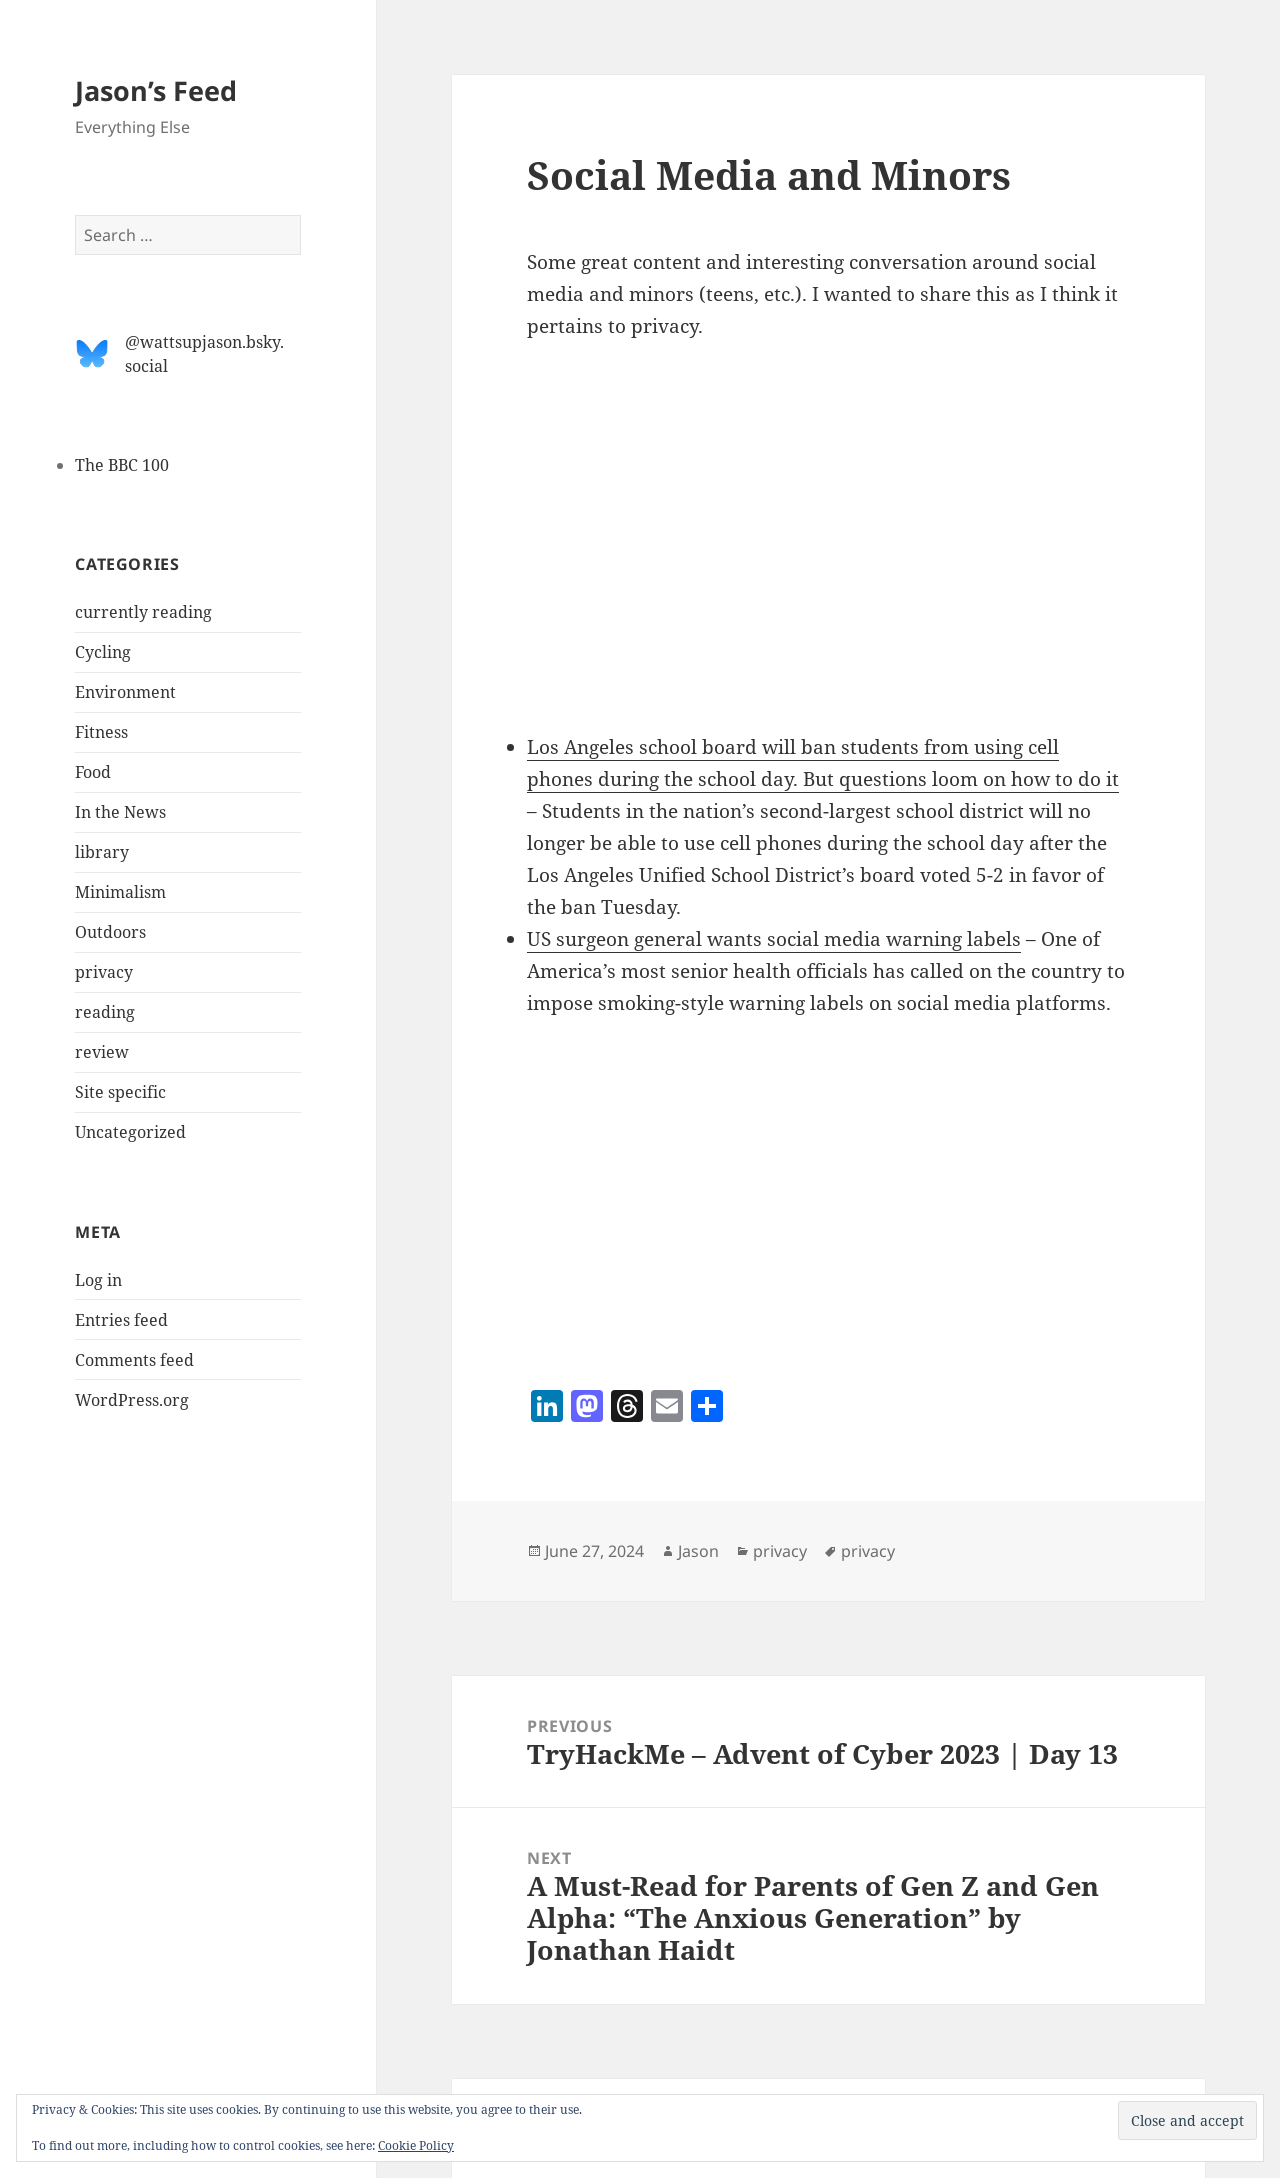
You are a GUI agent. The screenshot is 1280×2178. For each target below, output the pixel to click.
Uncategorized (130, 1132)
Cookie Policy (416, 2145)
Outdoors (110, 932)
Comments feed (134, 1360)
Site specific (120, 1092)
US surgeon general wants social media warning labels (774, 939)
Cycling (103, 652)
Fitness (101, 732)
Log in (98, 1280)
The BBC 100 (122, 465)
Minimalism (120, 892)
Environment (125, 692)
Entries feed (121, 1320)
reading (105, 1012)
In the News (120, 812)
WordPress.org (132, 1400)
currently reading (143, 612)
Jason (698, 1551)
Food (93, 772)
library (102, 852)
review (102, 1052)
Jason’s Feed (156, 90)
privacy (104, 972)
